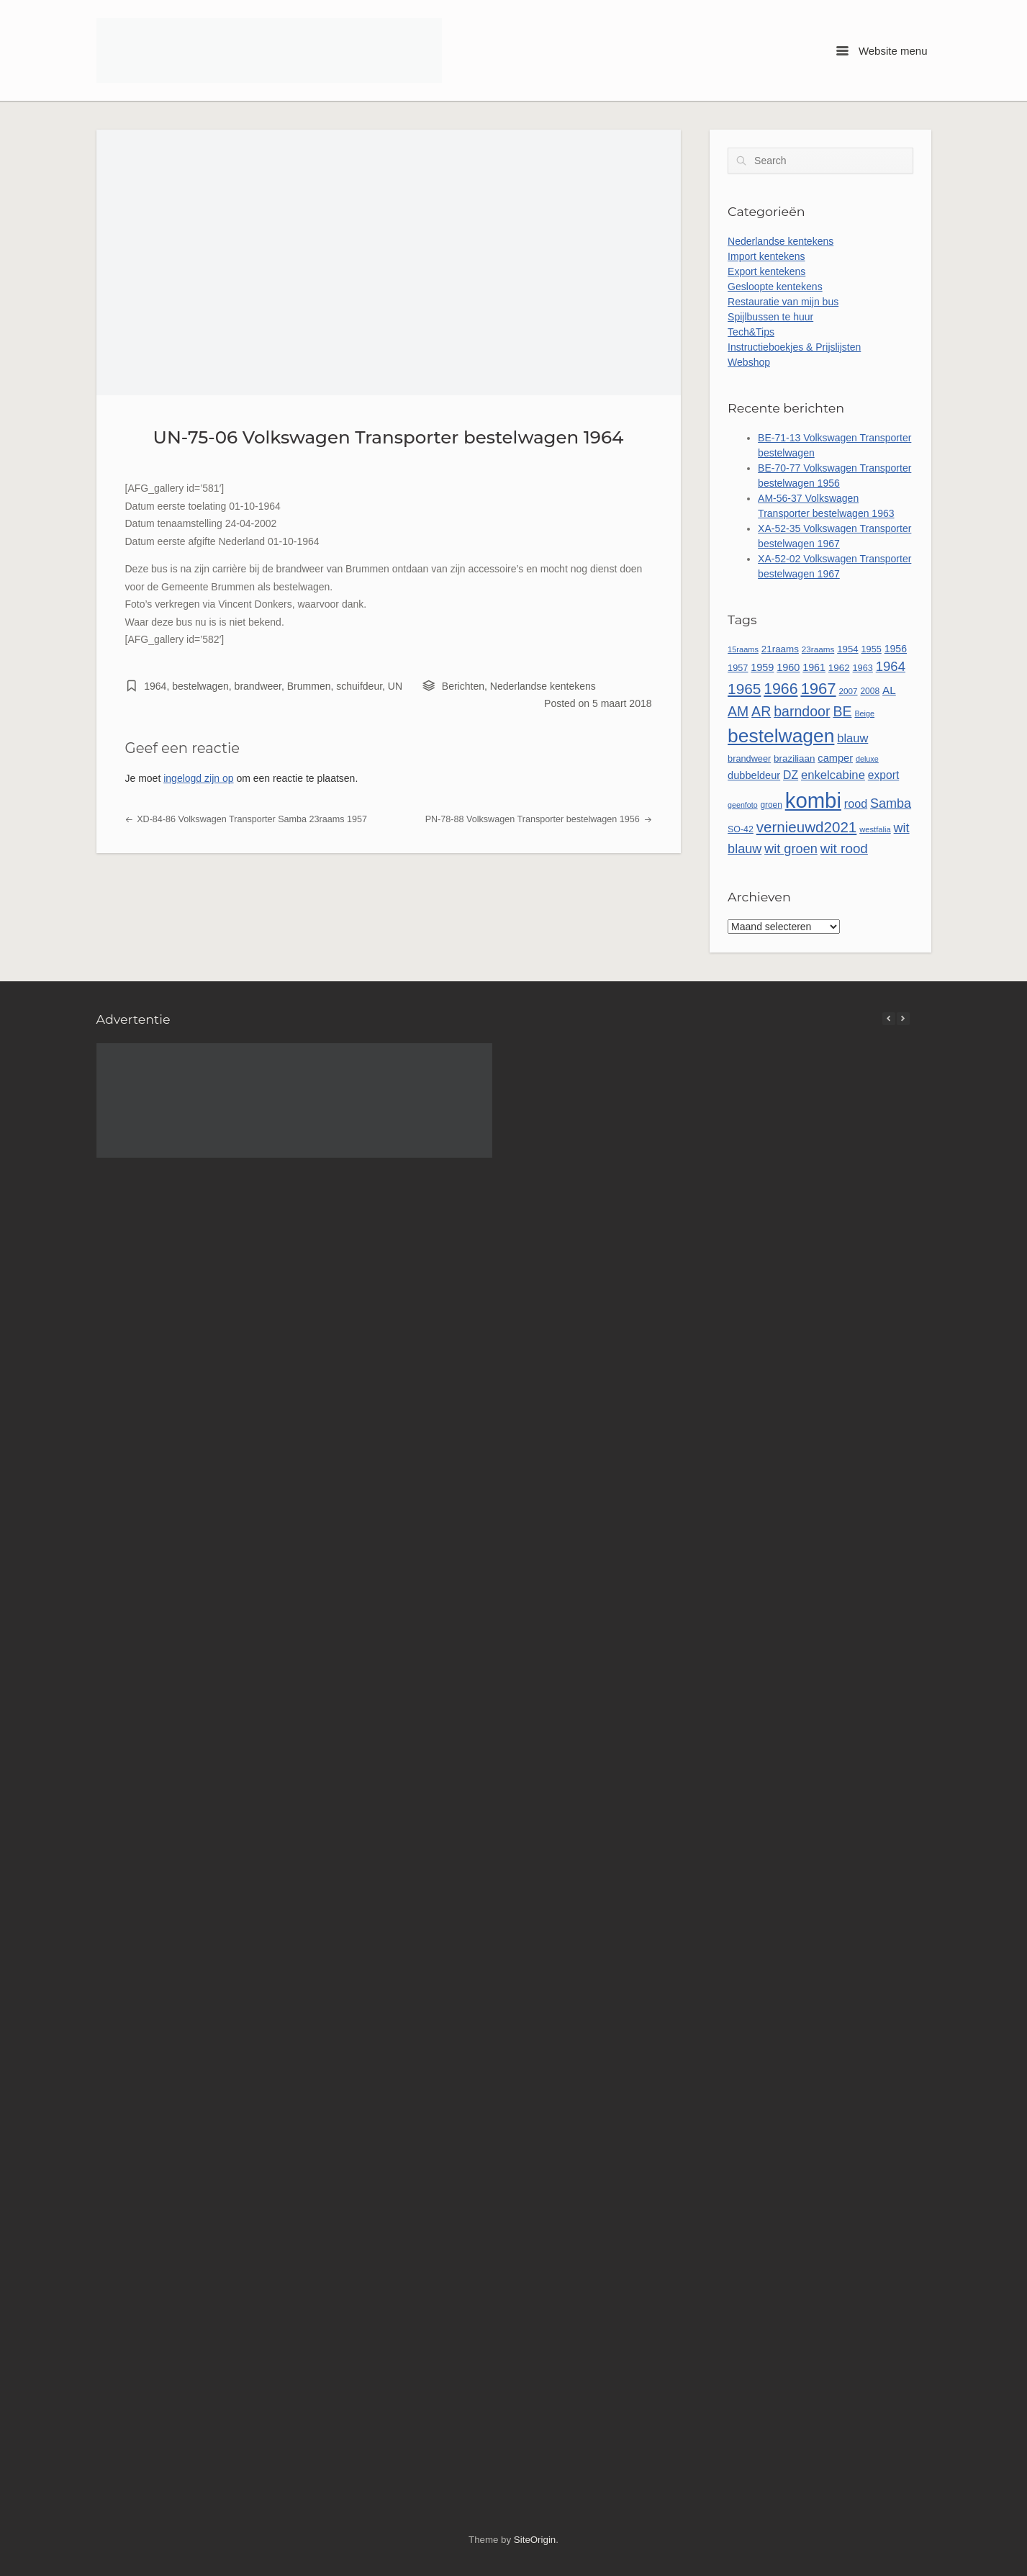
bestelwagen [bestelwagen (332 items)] (781, 736)
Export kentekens (766, 271)
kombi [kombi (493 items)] (813, 800)
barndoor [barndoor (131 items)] (802, 711)
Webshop (749, 362)
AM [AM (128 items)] (738, 711)
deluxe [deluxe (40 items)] (867, 759)
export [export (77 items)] (883, 775)
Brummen (309, 686)
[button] (903, 1018)
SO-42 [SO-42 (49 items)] (741, 829)
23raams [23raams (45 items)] (818, 649)
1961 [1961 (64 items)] (813, 667)
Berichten (463, 686)
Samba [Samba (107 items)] (890, 803)
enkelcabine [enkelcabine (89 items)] (833, 775)
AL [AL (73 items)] (889, 690)
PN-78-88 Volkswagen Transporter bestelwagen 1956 (538, 819)
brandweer (258, 686)
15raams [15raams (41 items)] (743, 649)
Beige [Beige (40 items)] (864, 713)
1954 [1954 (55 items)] (847, 649)
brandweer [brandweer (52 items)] (749, 758)
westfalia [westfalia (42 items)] (874, 829)
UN (395, 686)
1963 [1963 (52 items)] (863, 667)
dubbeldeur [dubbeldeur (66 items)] (754, 775)
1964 (155, 686)
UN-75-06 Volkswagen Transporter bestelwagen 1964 (388, 437)
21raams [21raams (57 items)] (780, 649)
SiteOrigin (535, 2539)
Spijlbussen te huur (770, 317)
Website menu (881, 51)
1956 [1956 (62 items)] (896, 648)
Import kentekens (766, 256)
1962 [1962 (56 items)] (839, 667)
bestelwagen (200, 686)
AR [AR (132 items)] (761, 711)
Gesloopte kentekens (775, 286)
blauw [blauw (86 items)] (852, 737)
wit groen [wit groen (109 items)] (791, 849)
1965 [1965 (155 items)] (744, 688)
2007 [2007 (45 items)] (848, 690)
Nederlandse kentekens (543, 686)
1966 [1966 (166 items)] (780, 689)
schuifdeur (359, 686)
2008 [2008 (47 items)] (869, 691)
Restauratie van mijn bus (783, 301)
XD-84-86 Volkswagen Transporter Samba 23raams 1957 (246, 819)
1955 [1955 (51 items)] (871, 649)
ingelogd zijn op (198, 778)
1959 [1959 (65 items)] (762, 667)
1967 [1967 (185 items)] (818, 689)
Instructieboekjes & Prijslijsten (794, 347)
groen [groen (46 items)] (771, 805)
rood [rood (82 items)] (855, 803)
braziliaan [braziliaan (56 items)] (794, 758)
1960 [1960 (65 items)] (788, 667)
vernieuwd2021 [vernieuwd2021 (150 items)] (806, 827)
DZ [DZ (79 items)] (790, 775)
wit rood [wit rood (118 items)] (844, 848)
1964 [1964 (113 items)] (890, 666)
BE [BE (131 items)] (842, 711)
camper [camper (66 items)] (835, 758)
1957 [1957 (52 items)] (738, 667)
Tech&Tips (751, 332)
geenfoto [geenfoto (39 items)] (742, 805)
